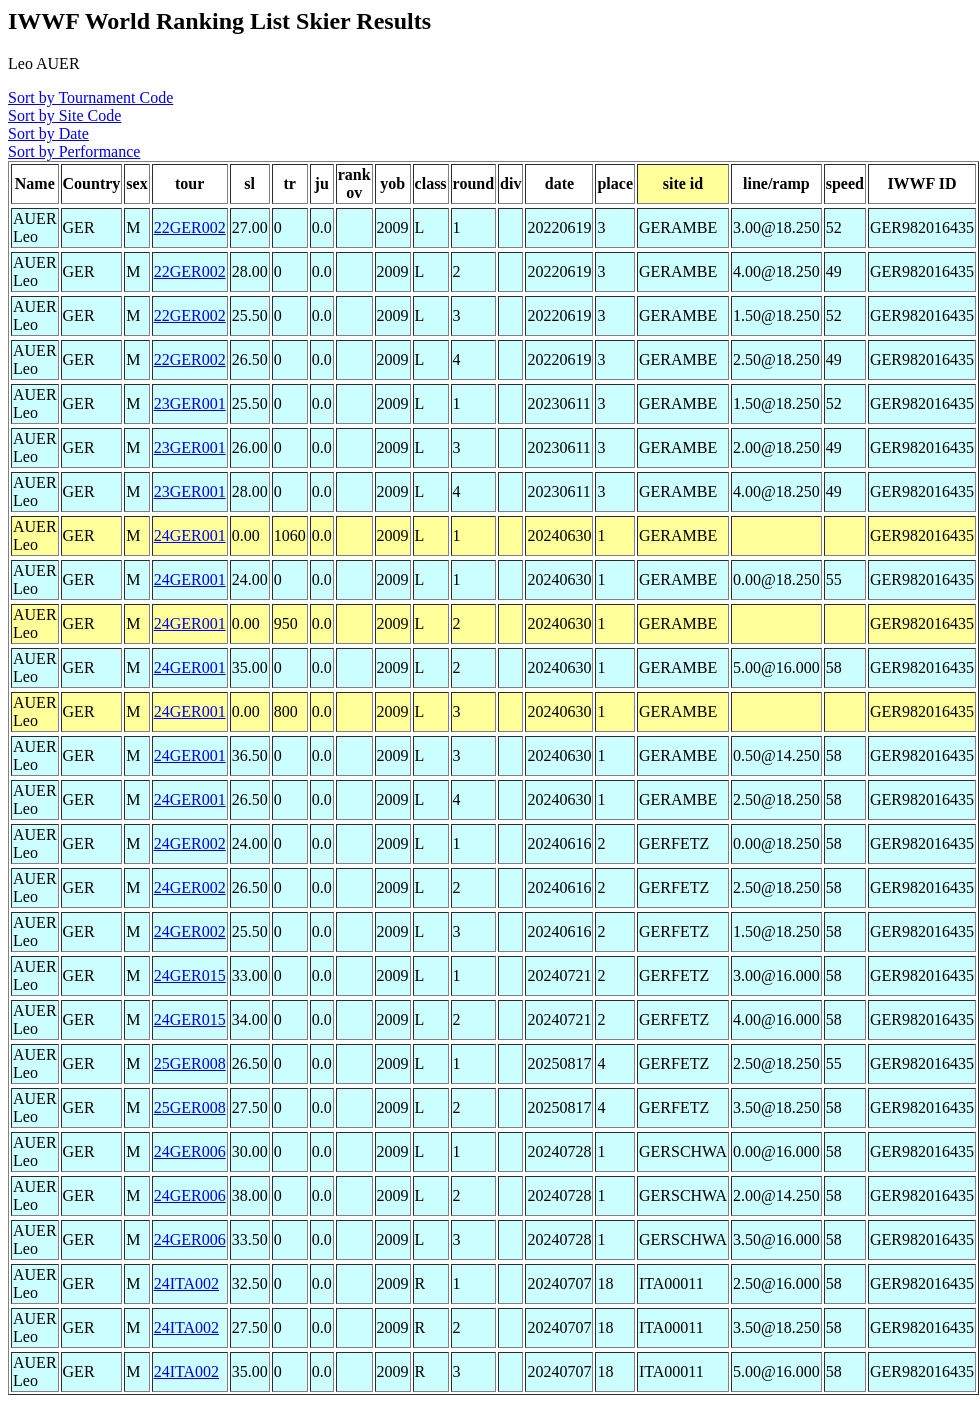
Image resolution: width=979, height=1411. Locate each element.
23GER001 (190, 403)
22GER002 (190, 227)
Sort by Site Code (64, 115)
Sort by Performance (74, 151)
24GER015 (190, 975)
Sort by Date (48, 133)
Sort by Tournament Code (90, 97)
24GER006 (190, 1151)
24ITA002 (186, 1283)
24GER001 (190, 535)
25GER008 (190, 1063)
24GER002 (190, 843)
